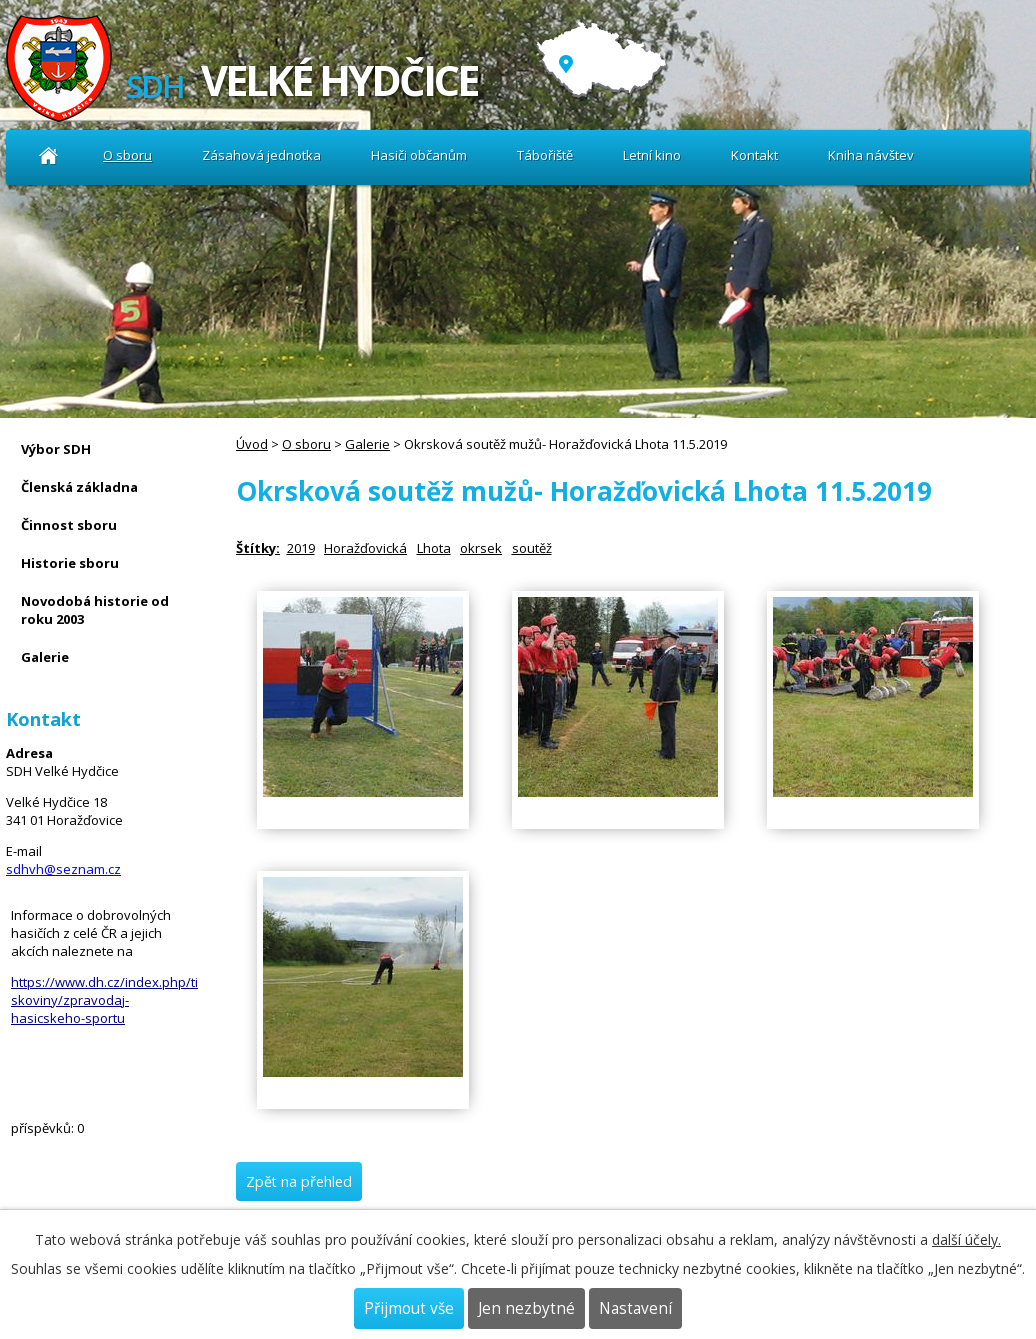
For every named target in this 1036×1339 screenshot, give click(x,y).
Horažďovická (365, 548)
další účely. (966, 1239)
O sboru (127, 155)
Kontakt (754, 155)
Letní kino (652, 155)
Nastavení (635, 1308)
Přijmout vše (409, 1308)
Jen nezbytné (526, 1308)
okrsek (481, 548)
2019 (301, 548)
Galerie (367, 444)
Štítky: (258, 548)
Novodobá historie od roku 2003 (95, 610)
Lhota (434, 548)
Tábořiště (545, 155)
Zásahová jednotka (261, 155)
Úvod (48, 155)
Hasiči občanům (419, 155)
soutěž (532, 548)
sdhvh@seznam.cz (63, 869)
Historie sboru (70, 563)
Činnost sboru (69, 525)
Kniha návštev (871, 155)
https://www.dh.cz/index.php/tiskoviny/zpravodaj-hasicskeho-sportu (104, 1000)
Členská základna (79, 487)
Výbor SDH (56, 449)
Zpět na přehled (299, 1181)
